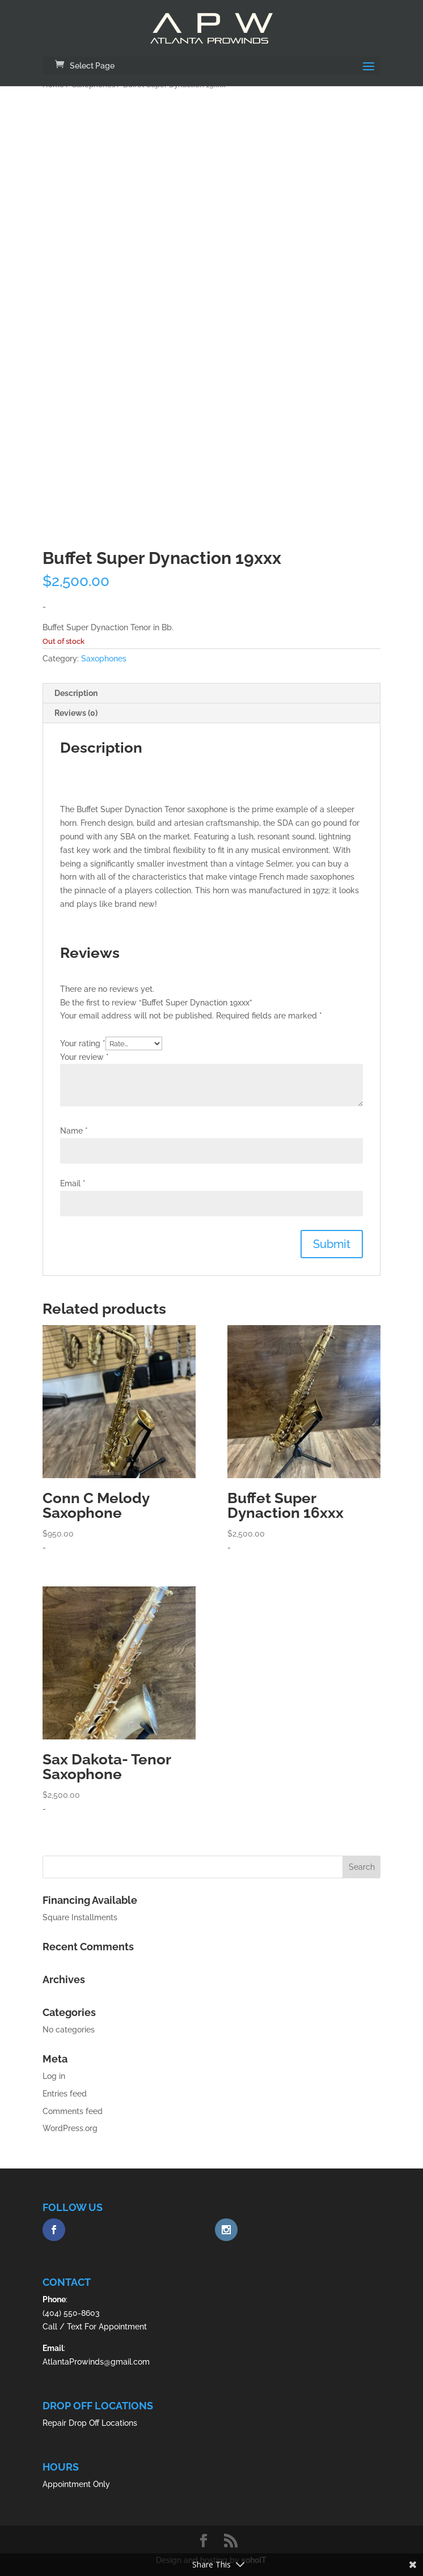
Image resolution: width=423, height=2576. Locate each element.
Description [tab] (76, 693)
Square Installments (80, 1917)
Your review (84, 1057)
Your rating (82, 1043)
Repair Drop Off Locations (90, 2423)
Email (73, 1183)
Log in (54, 2076)
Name (74, 1130)
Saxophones (103, 658)
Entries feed (65, 2093)
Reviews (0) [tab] (76, 713)
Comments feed (73, 2111)
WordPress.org (70, 2128)
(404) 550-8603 (71, 2313)
